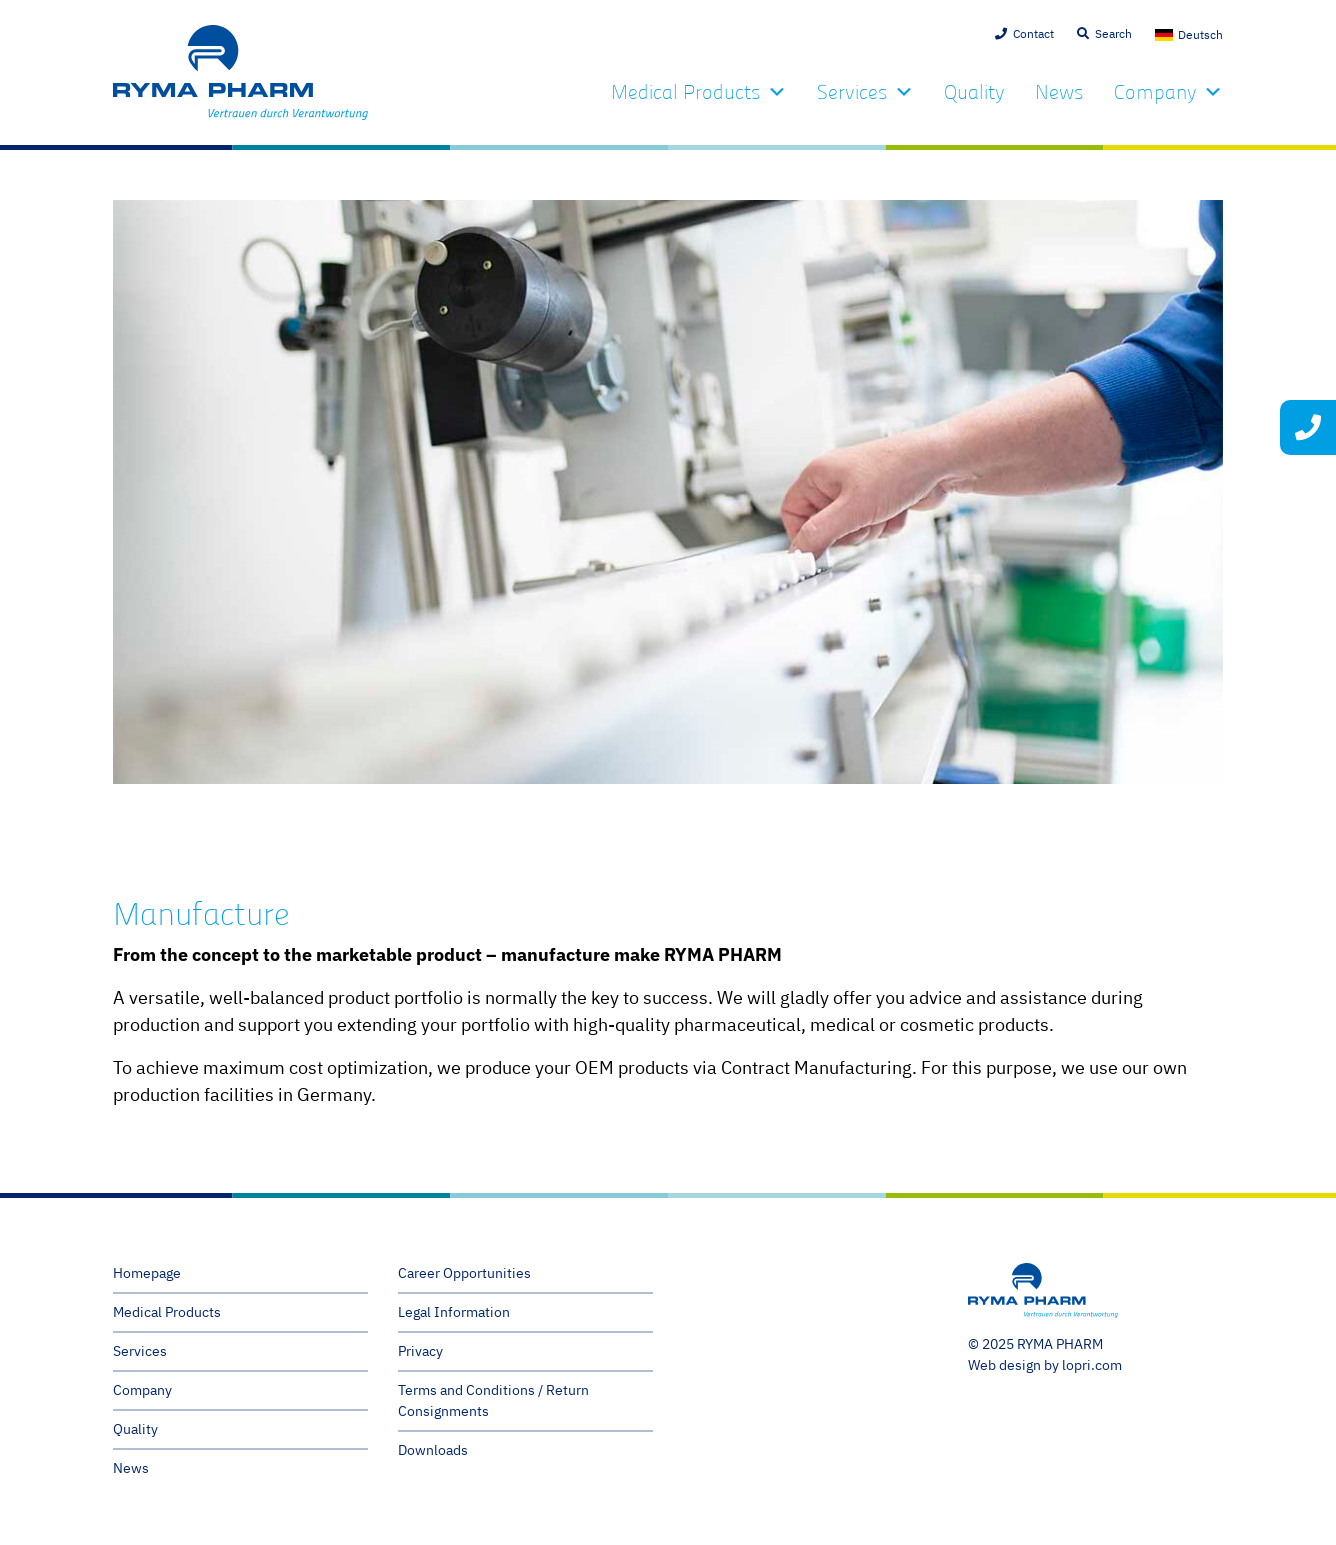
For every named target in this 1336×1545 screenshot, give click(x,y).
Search (1113, 33)
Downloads (433, 1450)
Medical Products (699, 92)
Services (865, 92)
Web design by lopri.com (1045, 1365)
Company (1168, 92)
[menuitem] (1189, 34)
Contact (1033, 33)
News (1059, 92)
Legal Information (454, 1312)
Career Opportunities (464, 1273)
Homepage (147, 1273)
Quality (974, 92)
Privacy (420, 1351)
